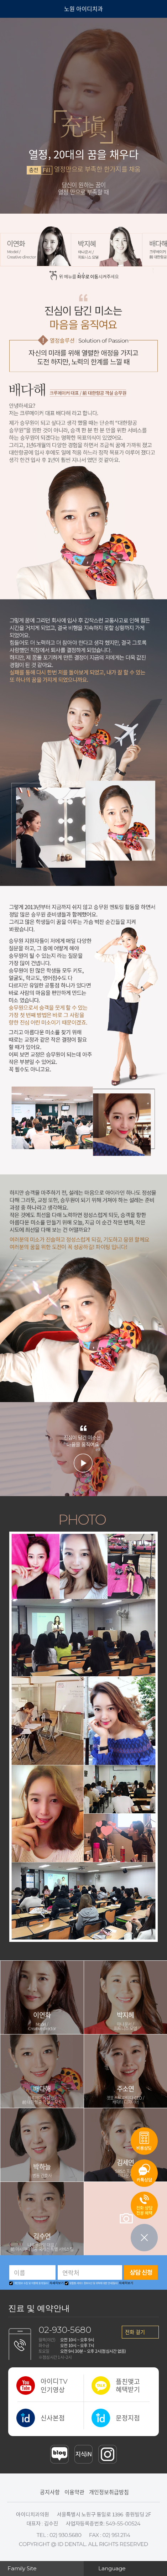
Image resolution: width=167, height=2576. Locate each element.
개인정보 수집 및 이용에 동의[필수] (28, 2283)
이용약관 (74, 2492)
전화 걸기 (135, 2332)
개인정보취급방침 (109, 2492)
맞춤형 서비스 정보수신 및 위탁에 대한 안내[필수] (91, 2283)
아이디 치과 (31, 8)
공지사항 (50, 2492)
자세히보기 (56, 2282)
